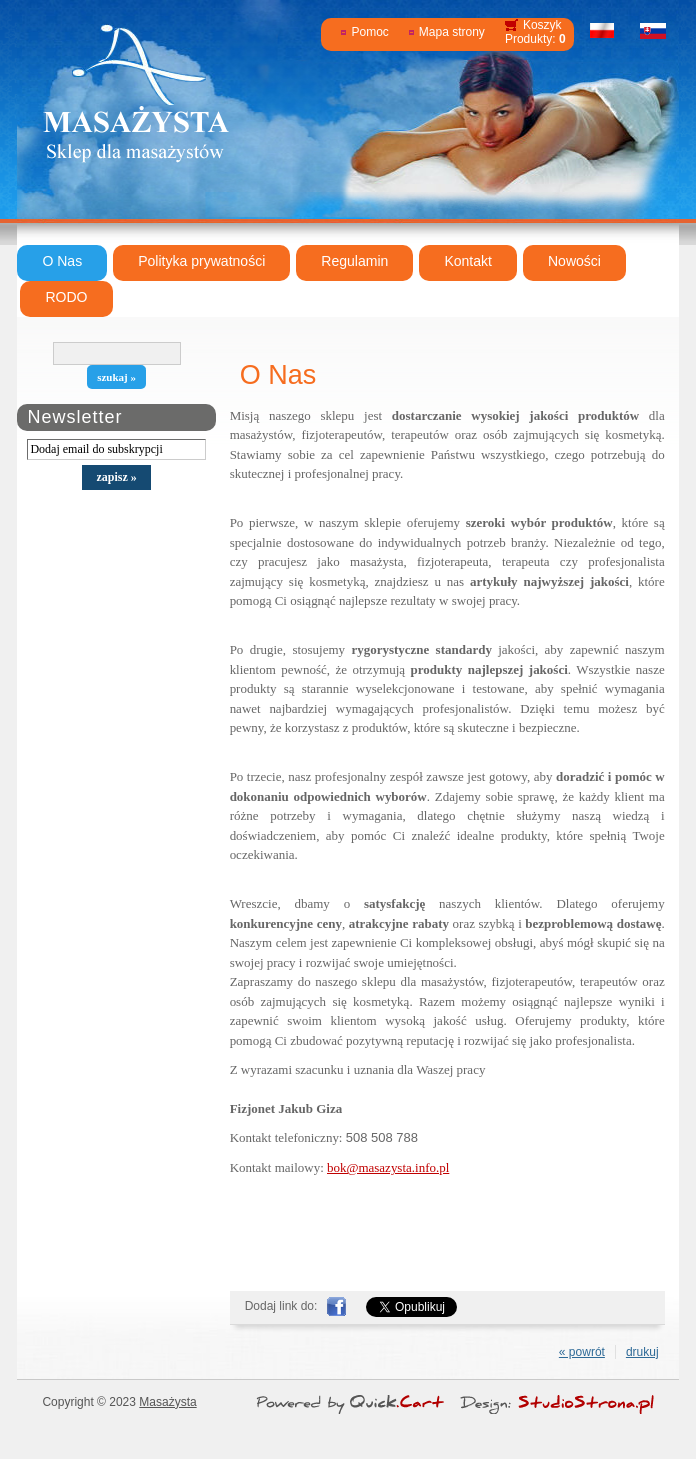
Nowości (574, 261)
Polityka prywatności (201, 261)
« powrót (582, 1352)
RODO (66, 297)
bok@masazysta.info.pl (388, 1167)
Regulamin (354, 261)
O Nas (62, 261)
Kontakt (468, 261)
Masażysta (167, 1402)
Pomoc (369, 32)
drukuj (642, 1352)
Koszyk (542, 25)
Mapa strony (452, 32)
